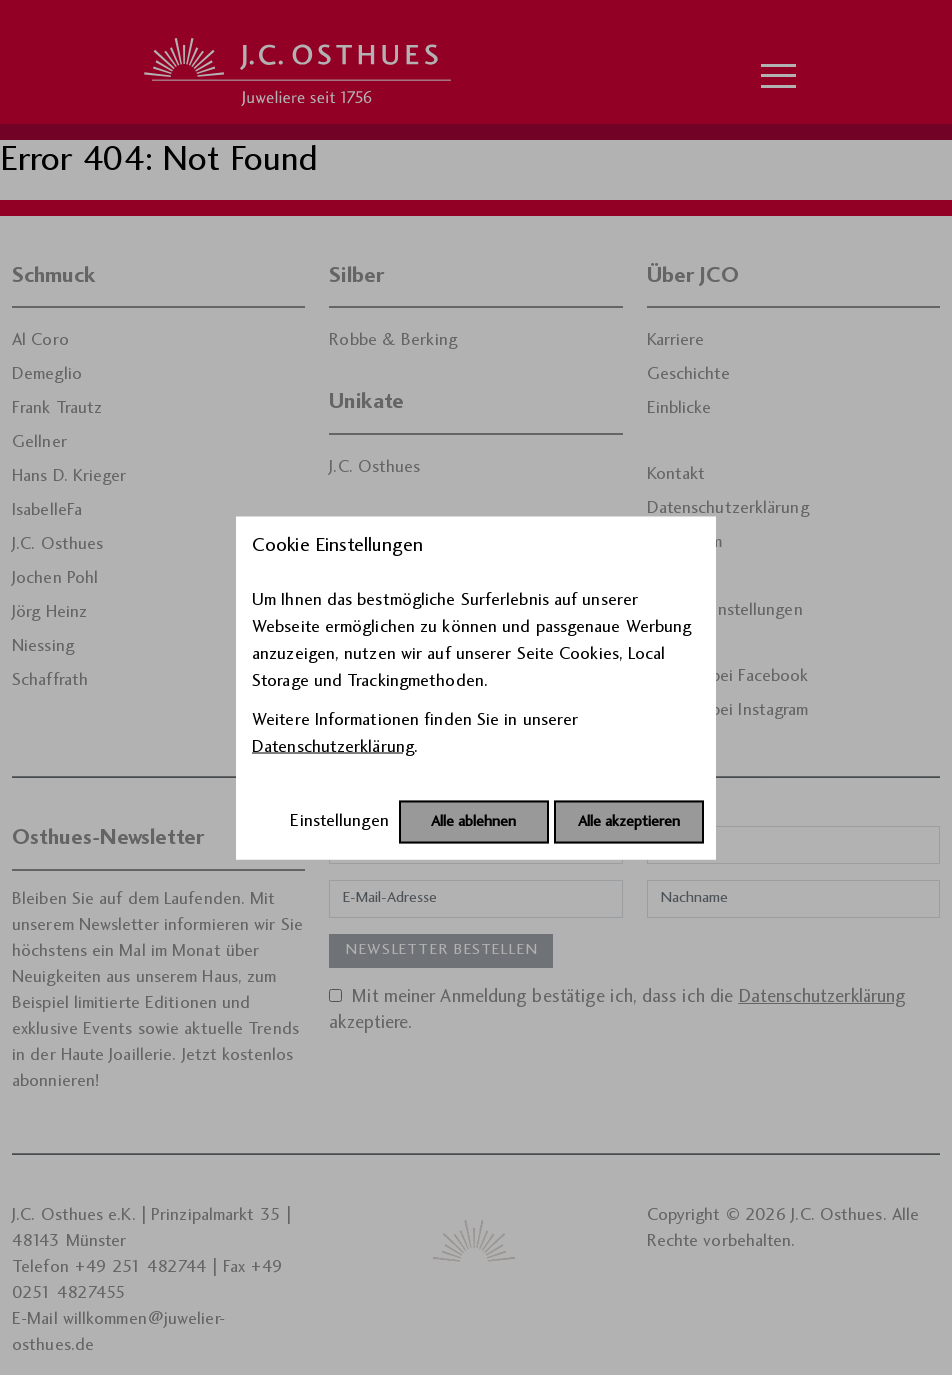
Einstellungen (339, 820)
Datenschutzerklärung (333, 746)
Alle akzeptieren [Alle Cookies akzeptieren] (629, 821)
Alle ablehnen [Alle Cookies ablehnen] (473, 821)
